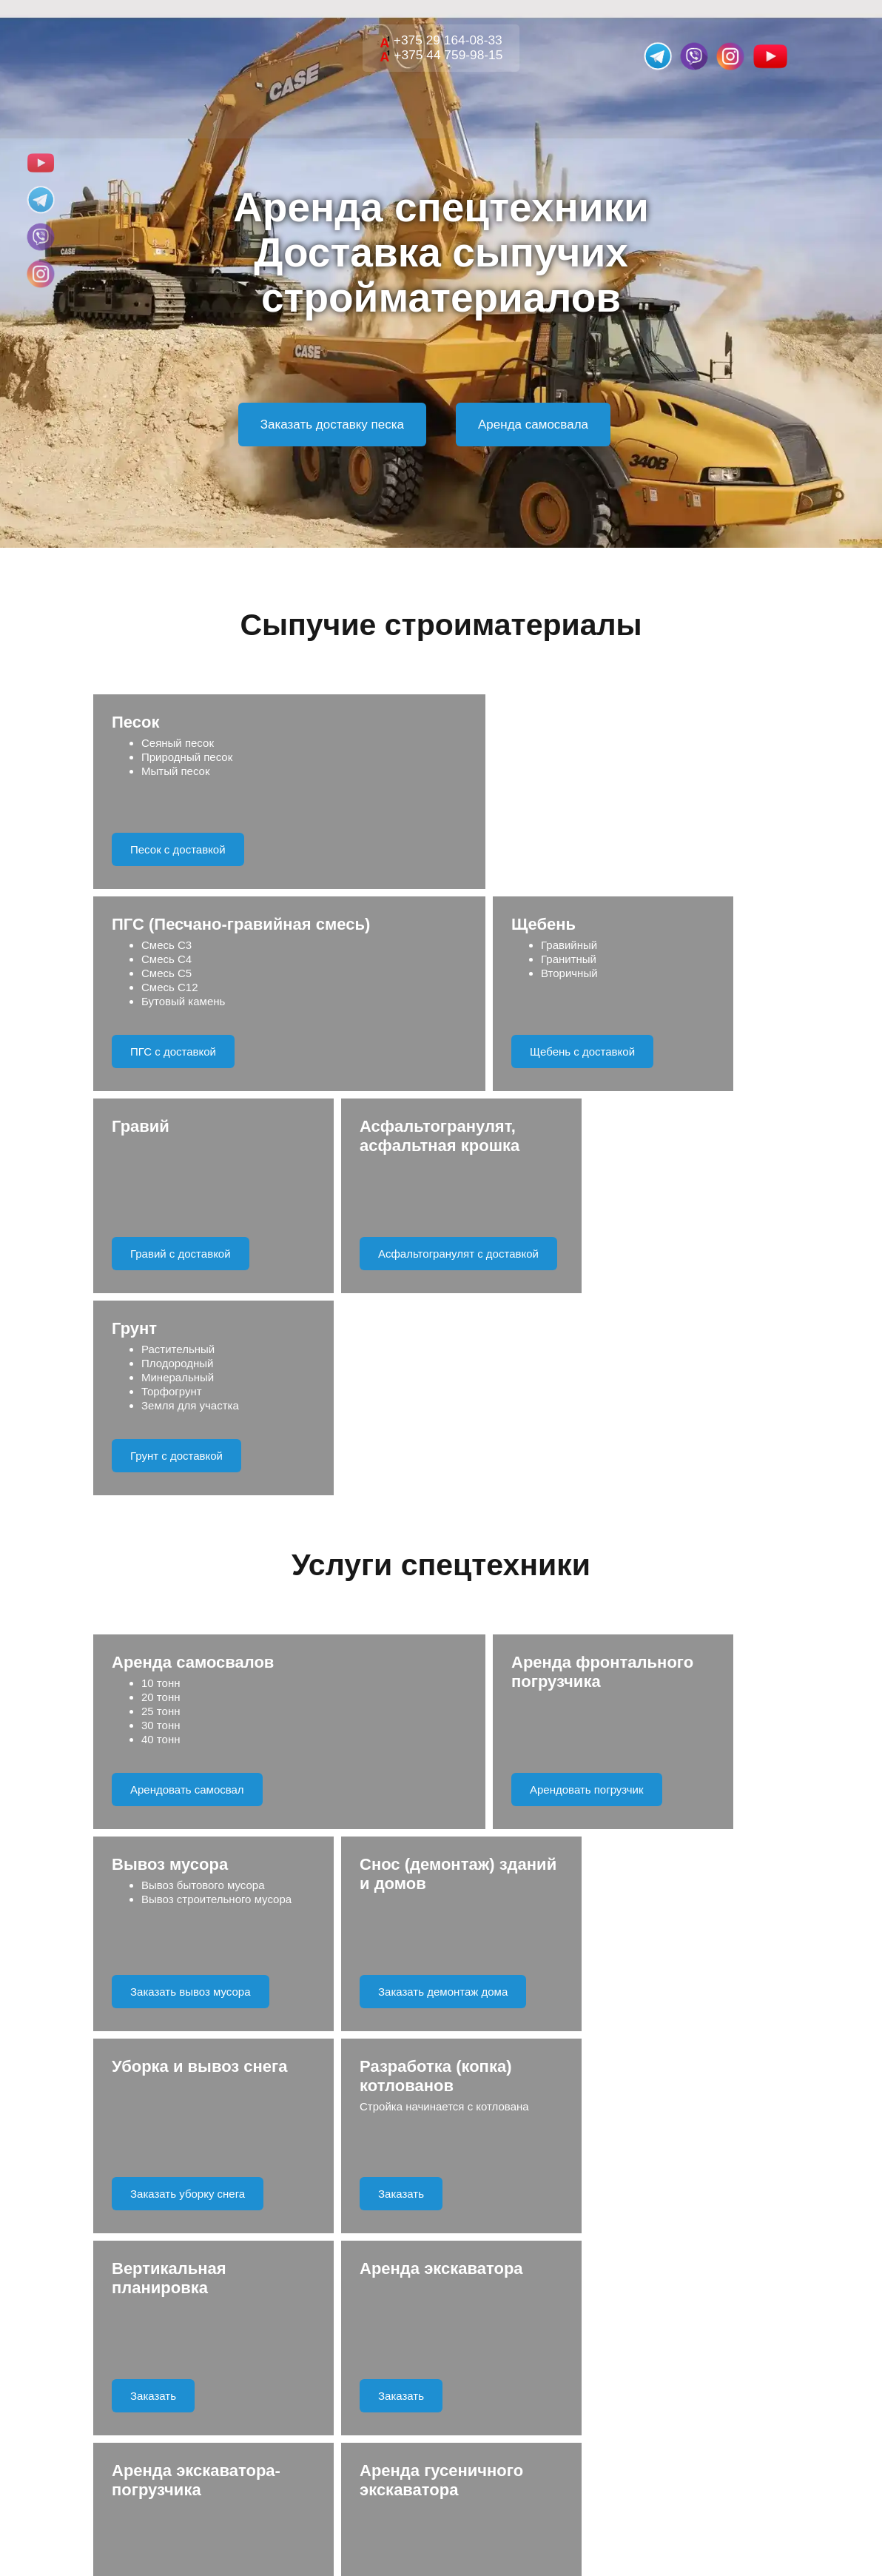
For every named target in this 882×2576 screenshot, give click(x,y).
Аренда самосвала (533, 424)
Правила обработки (502, 2140)
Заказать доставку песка (332, 424)
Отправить (441, 2086)
